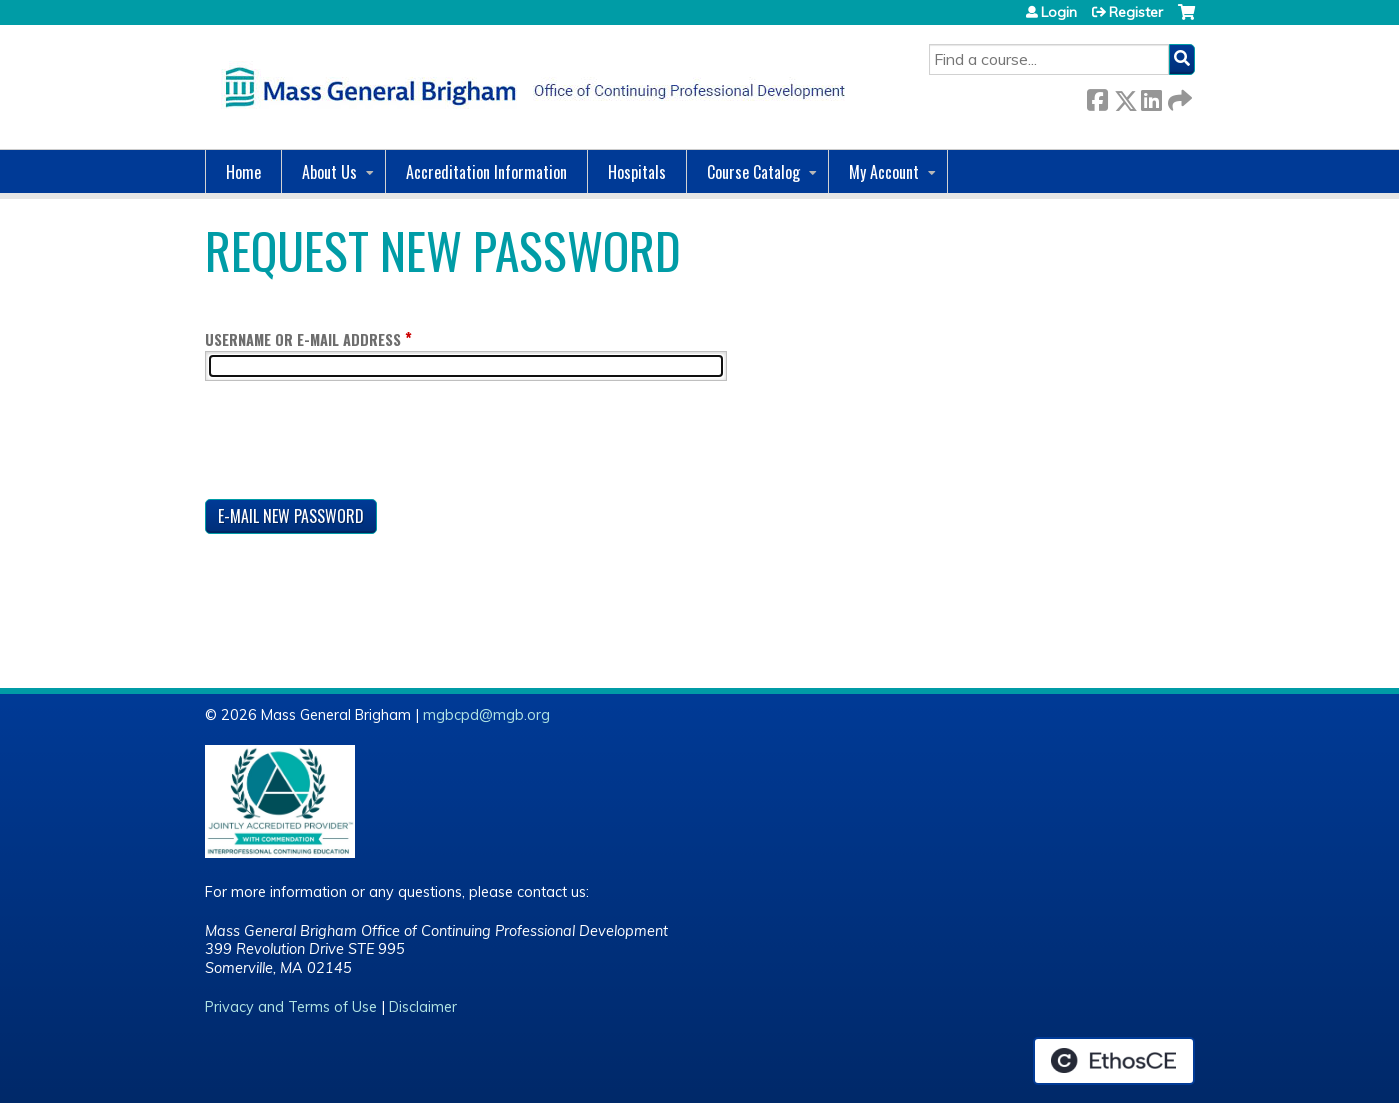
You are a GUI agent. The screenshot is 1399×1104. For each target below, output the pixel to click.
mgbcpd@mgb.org (486, 715)
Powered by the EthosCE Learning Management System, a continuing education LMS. (1114, 1061)
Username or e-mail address (303, 339)
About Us (329, 172)
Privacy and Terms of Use (291, 1007)
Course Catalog (753, 172)
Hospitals (637, 172)
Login (1059, 12)
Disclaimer (423, 1007)
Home (243, 172)
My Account (884, 172)
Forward (1178, 96)
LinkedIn (1151, 96)
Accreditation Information (486, 172)
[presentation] (357, 444)
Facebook (1097, 96)
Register (1136, 12)
